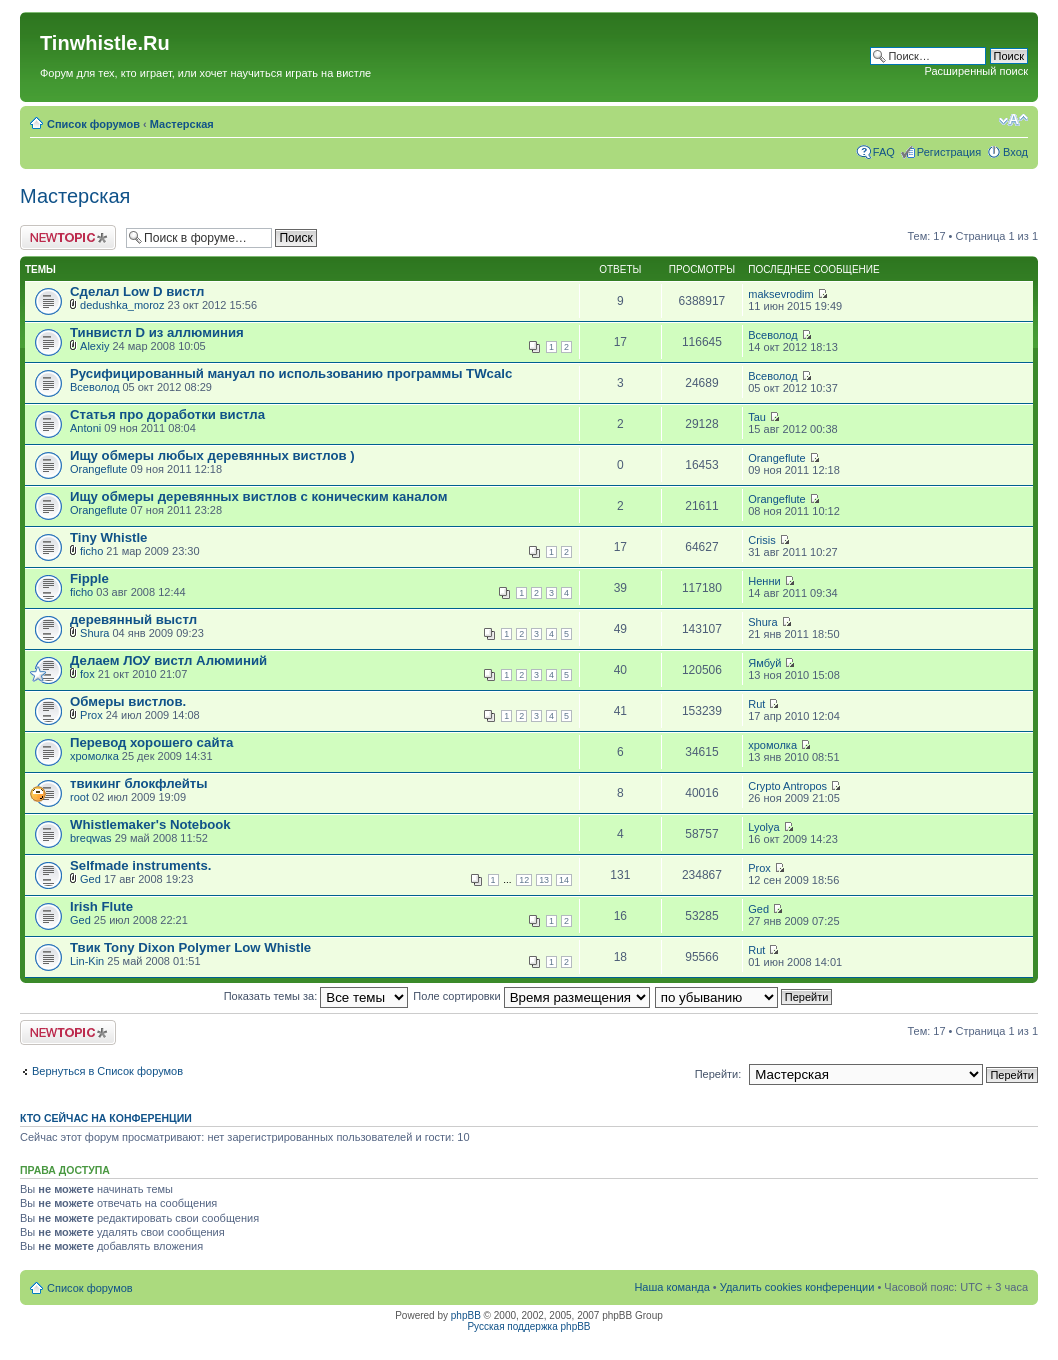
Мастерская (182, 124)
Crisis (762, 540)
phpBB (466, 1315)
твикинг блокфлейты (139, 783)
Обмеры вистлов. (128, 701)
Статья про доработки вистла (167, 414)
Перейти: (718, 1074)
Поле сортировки (531, 996)
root (79, 797)
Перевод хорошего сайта (151, 742)
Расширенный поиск (976, 71)
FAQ (884, 152)
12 (524, 880)
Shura (94, 633)
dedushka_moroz (122, 305)
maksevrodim (780, 294)
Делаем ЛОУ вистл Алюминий (168, 660)
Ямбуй (764, 663)
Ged (90, 879)
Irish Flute (101, 906)
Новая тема (68, 237)
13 (544, 880)
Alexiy (94, 346)
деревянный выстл (133, 619)
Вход (1015, 152)
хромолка (94, 756)
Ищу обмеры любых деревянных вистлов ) (212, 455)
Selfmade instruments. (140, 865)
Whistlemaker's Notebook (150, 824)
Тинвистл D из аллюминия (157, 332)
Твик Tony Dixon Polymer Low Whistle (190, 947)
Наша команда (671, 1287)
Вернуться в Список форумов (107, 1071)
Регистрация (949, 152)
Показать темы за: (316, 996)
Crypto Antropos (787, 786)
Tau (757, 417)
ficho (91, 551)
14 (564, 880)
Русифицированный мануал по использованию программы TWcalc (291, 373)
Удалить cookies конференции (797, 1287)
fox (87, 674)
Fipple (89, 578)
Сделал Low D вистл (137, 291)
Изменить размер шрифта (1013, 120)
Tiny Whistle (108, 537)
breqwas (91, 838)
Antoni (85, 428)
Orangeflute (98, 469)
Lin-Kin (87, 961)
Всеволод (772, 335)
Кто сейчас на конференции (106, 1118)
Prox (91, 715)
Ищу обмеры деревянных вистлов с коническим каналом (258, 496)
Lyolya (763, 827)
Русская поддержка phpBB (528, 1326)
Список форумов (93, 124)
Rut (756, 704)
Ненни (764, 581)
